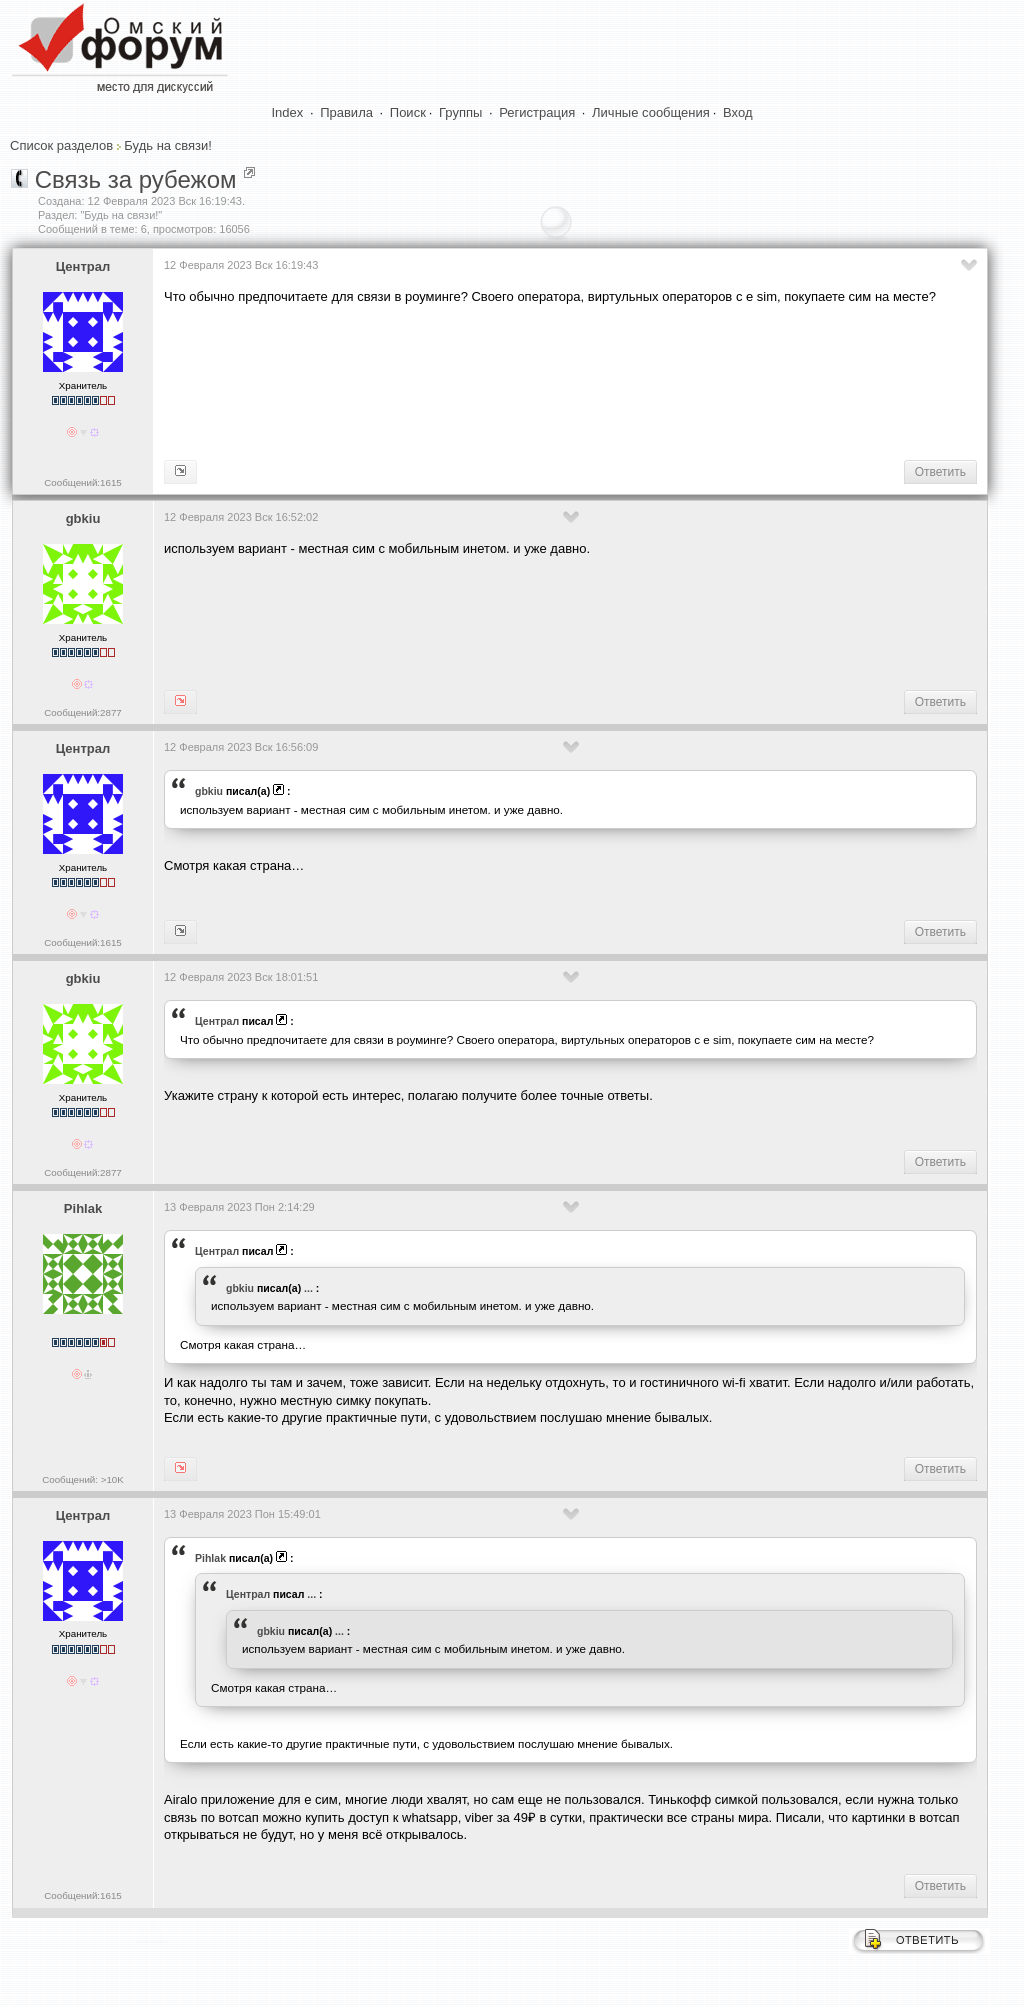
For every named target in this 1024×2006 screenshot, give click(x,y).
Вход (737, 112)
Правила (346, 112)
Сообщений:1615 (82, 482)
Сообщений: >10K (83, 1479)
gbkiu (83, 518)
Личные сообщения (651, 112)
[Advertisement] (528, 381)
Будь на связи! (167, 145)
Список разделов (61, 145)
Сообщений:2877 (82, 712)
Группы (460, 112)
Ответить (940, 472)
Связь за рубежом (136, 179)
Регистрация (537, 112)
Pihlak (83, 1208)
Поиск (408, 112)
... (308, 1288)
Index (288, 112)
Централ (83, 266)
